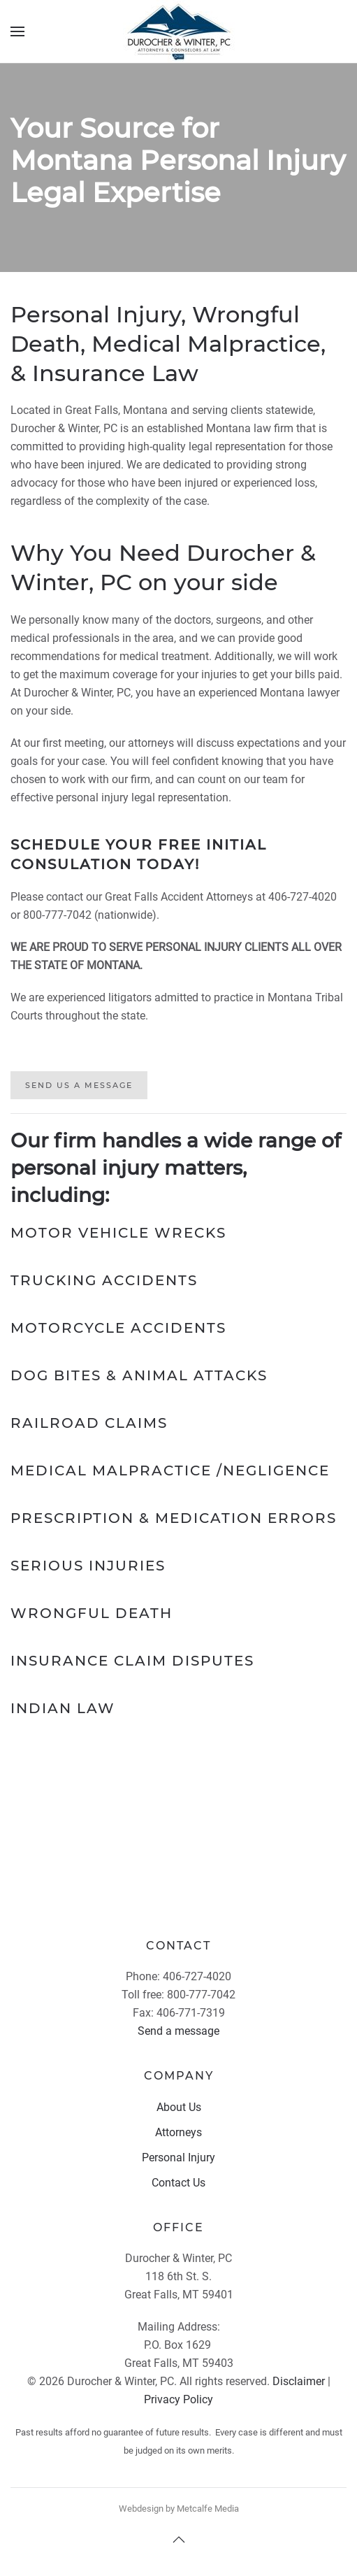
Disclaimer (298, 2381)
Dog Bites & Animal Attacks (139, 1375)
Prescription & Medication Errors (173, 1518)
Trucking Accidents (104, 1280)
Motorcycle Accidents (118, 1327)
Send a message (178, 2031)
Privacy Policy (178, 2399)
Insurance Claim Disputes (132, 1660)
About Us (178, 2107)
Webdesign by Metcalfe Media (179, 2508)
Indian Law (62, 1708)
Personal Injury (178, 2157)
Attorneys (178, 2132)
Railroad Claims (89, 1423)
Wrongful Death (91, 1613)
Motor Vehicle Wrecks (118, 1232)
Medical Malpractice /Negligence (170, 1470)
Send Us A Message (79, 1085)
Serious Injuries (88, 1565)
